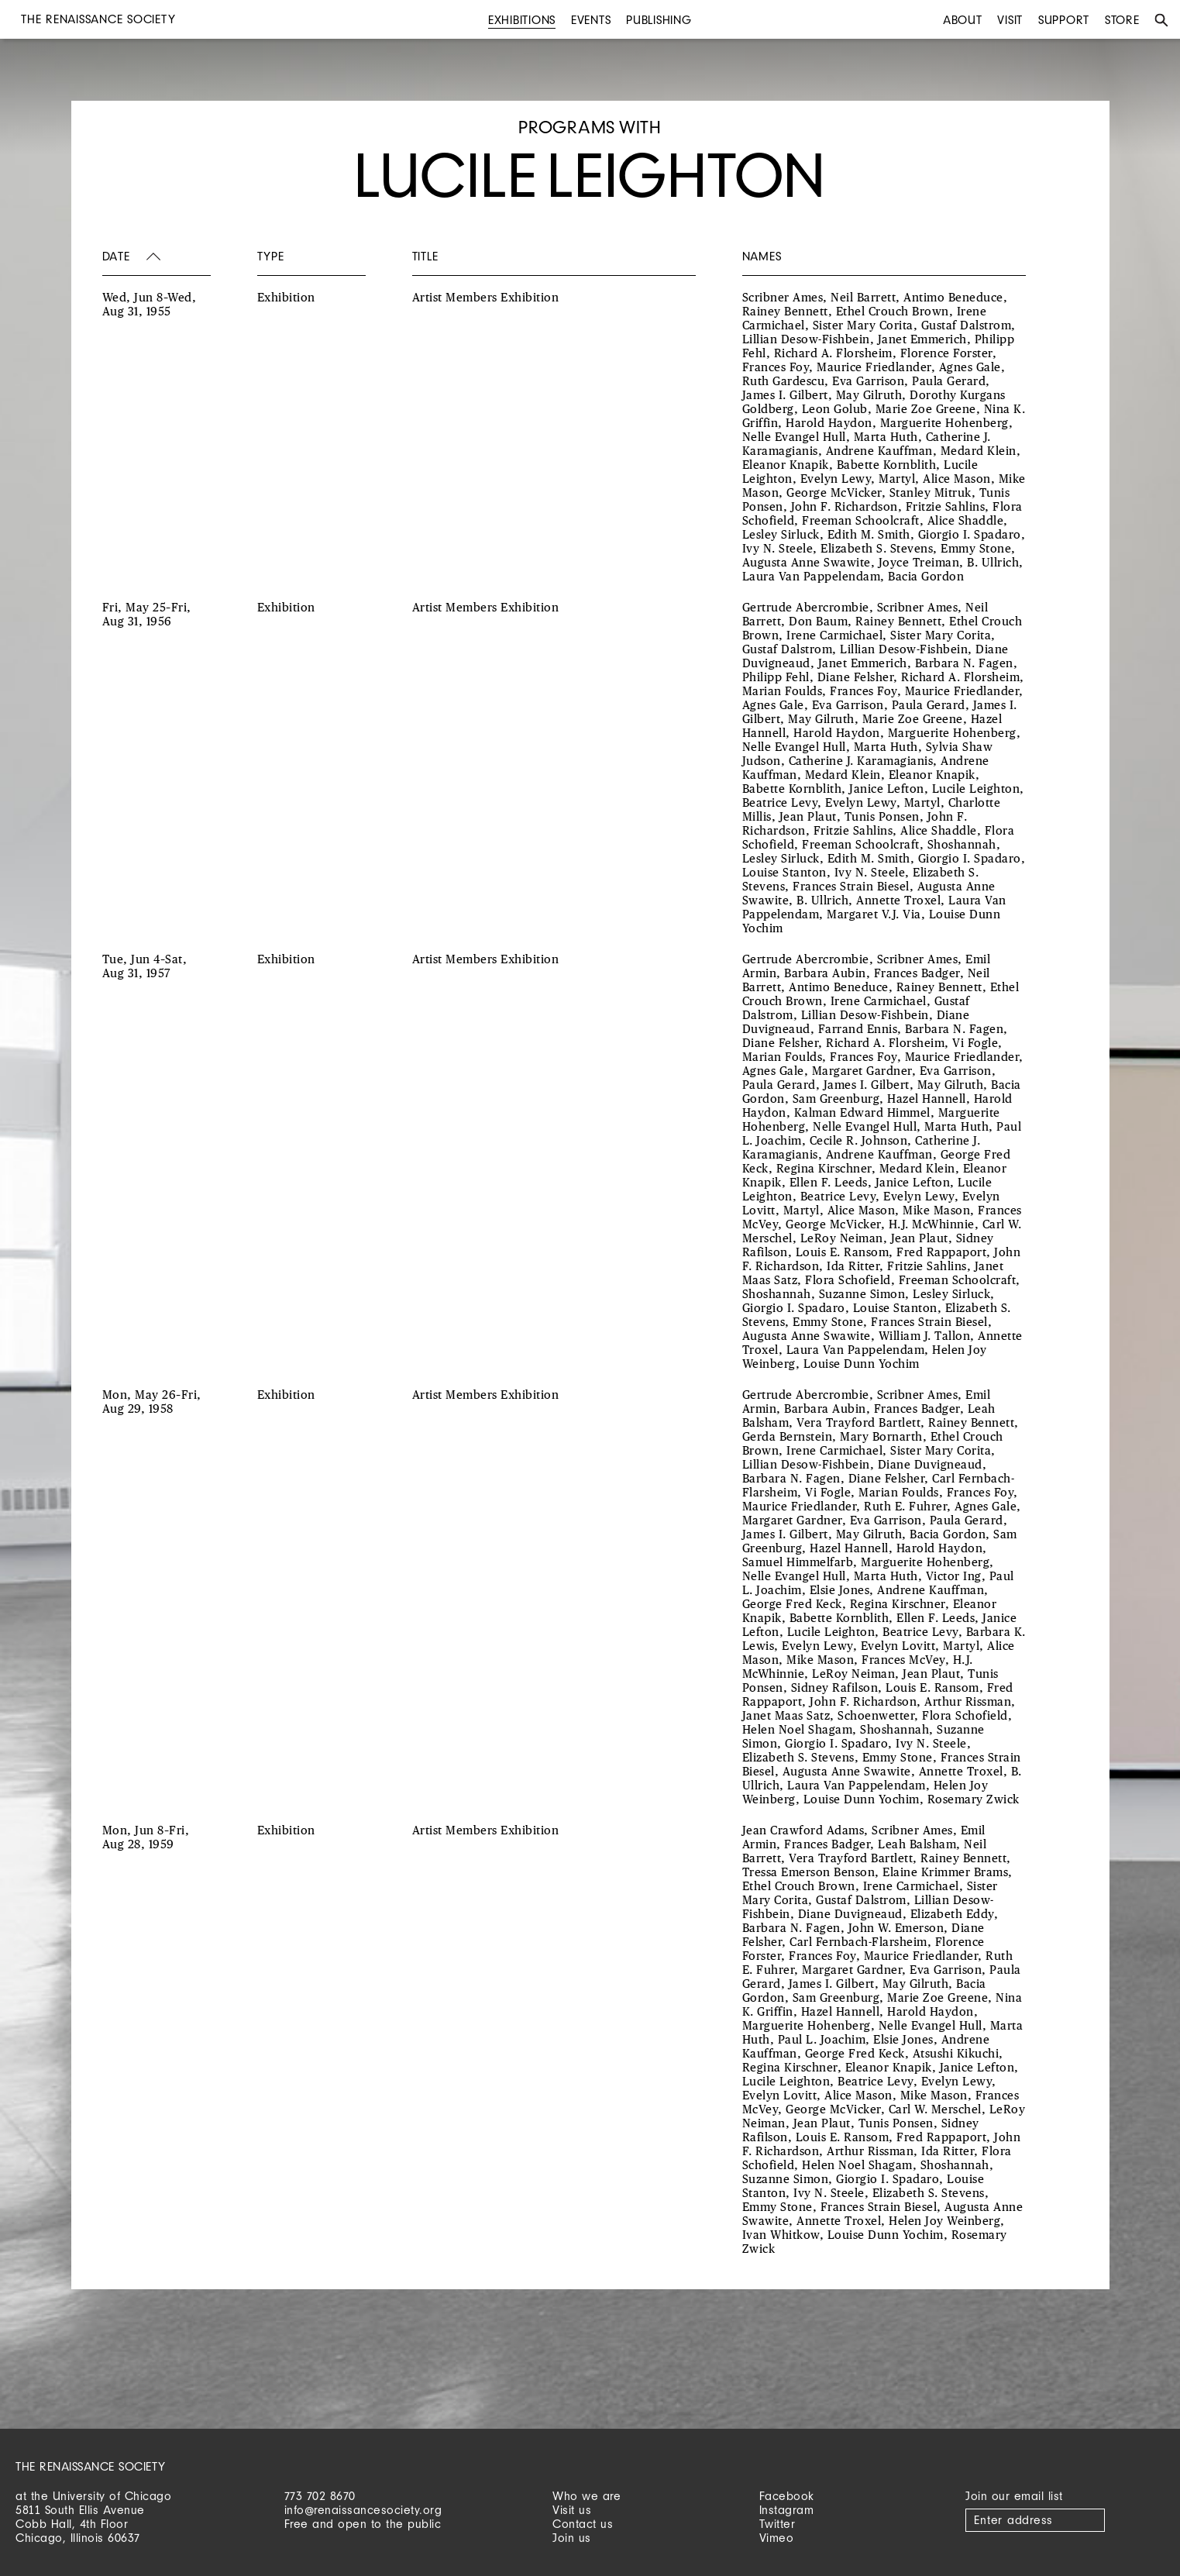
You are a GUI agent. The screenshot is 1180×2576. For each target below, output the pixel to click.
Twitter (777, 2523)
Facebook (786, 2495)
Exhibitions (522, 19)
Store (1122, 19)
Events (591, 19)
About (962, 19)
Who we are (586, 2495)
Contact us (582, 2523)
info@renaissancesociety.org (363, 2509)
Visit (1010, 19)
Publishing (659, 19)
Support (1063, 19)
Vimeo (776, 2537)
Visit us (571, 2509)
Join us (571, 2537)
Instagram (786, 2509)
